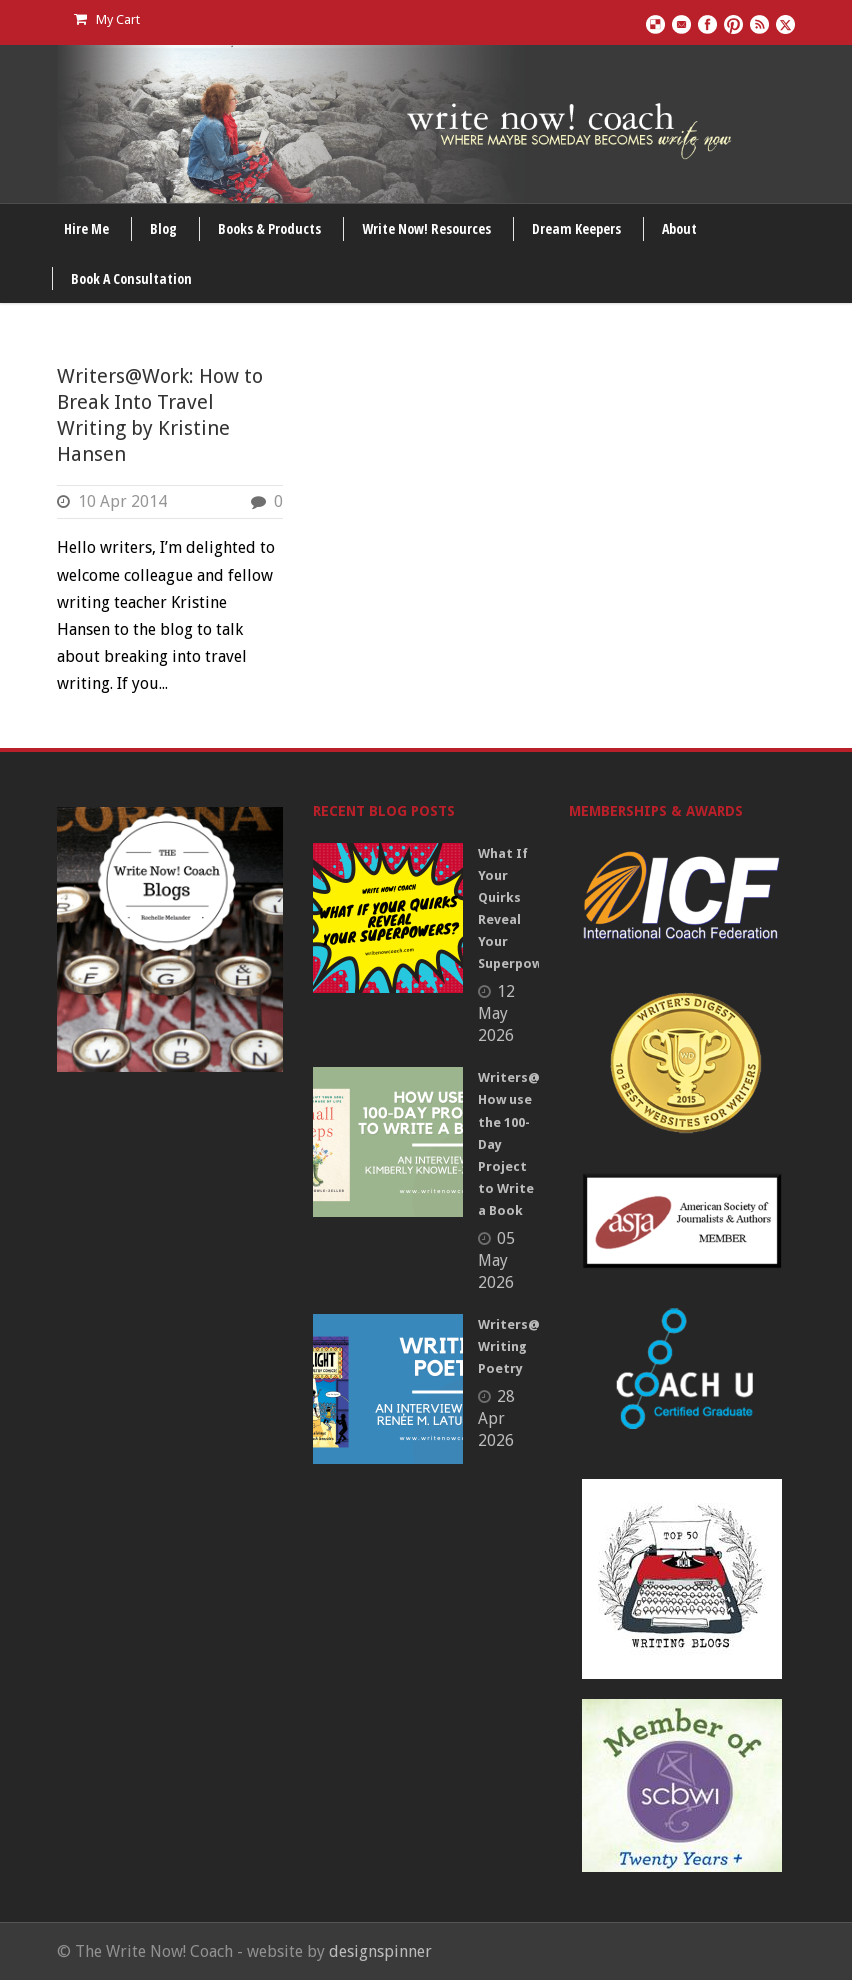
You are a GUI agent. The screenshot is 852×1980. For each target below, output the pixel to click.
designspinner (380, 1951)
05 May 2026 (496, 1260)
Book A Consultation (131, 278)
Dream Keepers (576, 228)
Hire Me (86, 228)
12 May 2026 (496, 1013)
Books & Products (269, 228)
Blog (163, 228)
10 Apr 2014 (122, 501)
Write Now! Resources (426, 228)
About (679, 228)
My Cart (107, 19)
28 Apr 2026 (496, 1418)
